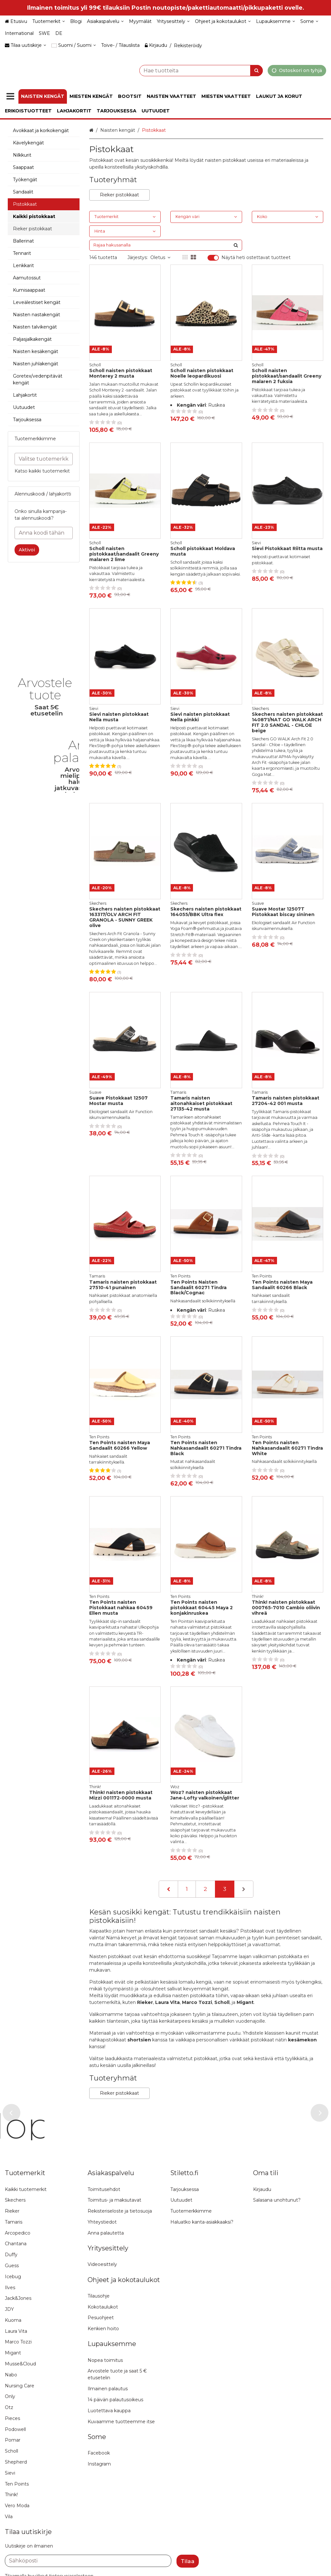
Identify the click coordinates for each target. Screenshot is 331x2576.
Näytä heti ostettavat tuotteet (256, 257)
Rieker (145, 2002)
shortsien (139, 2040)
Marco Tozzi (197, 2002)
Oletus (160, 257)
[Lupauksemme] (275, 21)
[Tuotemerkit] (49, 21)
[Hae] (256, 70)
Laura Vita (167, 2002)
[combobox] (185, 70)
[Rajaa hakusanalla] (165, 245)
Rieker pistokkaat (119, 195)
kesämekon (302, 2040)
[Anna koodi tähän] (44, 533)
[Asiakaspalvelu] (105, 21)
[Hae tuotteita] (185, 70)
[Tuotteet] (10, 96)
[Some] (309, 21)
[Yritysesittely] (173, 21)
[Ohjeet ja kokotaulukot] (222, 21)
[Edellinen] (168, 1889)
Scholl (222, 2002)
